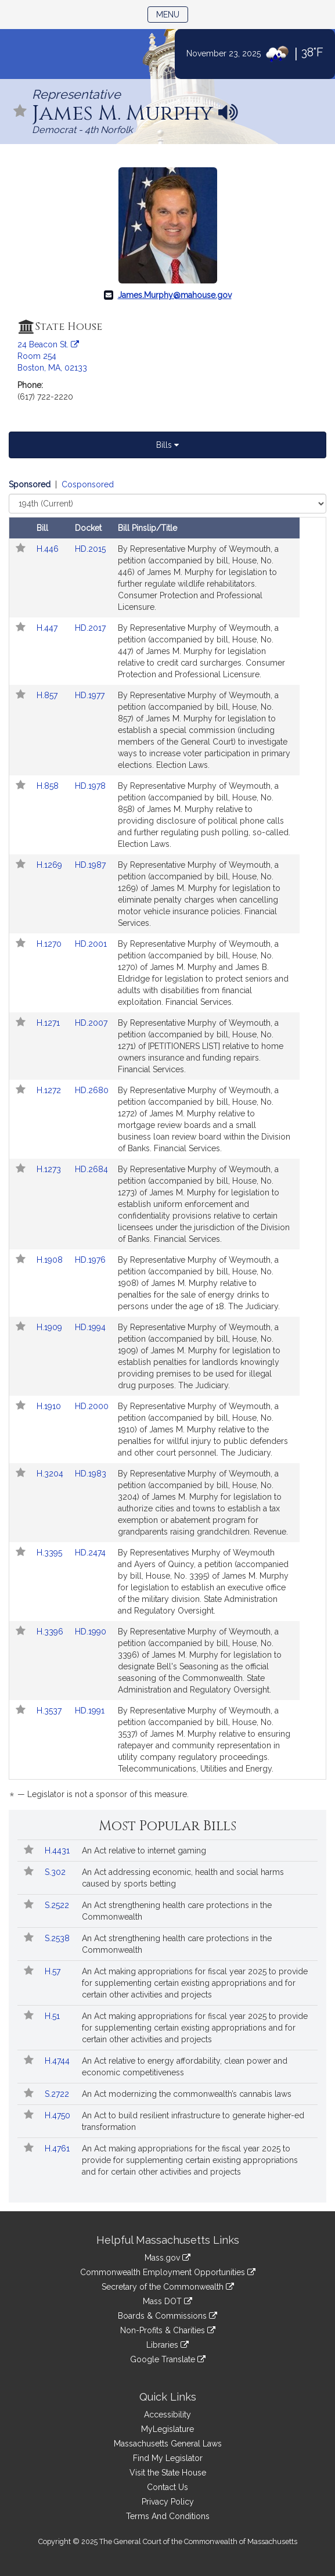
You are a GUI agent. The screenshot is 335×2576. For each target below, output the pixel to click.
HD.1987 (90, 865)
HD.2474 (90, 1552)
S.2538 (58, 1938)
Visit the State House (167, 2472)
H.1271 (49, 1022)
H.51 (53, 2016)
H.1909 (50, 1327)
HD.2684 (91, 1169)
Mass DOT (167, 2301)
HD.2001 (91, 944)
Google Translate (168, 2359)
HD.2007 (91, 1022)
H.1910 (50, 1406)
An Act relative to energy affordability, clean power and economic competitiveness (184, 2066)
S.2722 (58, 2094)
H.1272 (50, 1090)
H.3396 (51, 1631)
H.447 (48, 628)
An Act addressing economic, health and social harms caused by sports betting (183, 1877)
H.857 (48, 695)
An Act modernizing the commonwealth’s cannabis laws (186, 2094)
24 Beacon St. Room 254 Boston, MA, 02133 (52, 356)
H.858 (49, 786)
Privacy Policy (168, 2501)
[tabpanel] (167, 1141)
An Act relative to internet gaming (144, 1850)
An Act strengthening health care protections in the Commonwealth (177, 1910)
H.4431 (58, 1850)
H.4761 (58, 2148)
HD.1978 (90, 786)
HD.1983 (90, 1473)
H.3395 (50, 1552)
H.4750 (59, 2115)
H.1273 (50, 1169)
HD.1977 (90, 695)
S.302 (56, 1872)
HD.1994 (90, 1327)
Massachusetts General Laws (168, 2443)
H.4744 (58, 2060)
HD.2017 (90, 628)
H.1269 (50, 865)
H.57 (54, 1971)
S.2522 (58, 1905)
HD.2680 (92, 1090)
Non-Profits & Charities (167, 2330)
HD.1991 (90, 1710)
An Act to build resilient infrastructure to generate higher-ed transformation (193, 2121)
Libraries (167, 2344)
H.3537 (50, 1710)
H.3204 (51, 1473)
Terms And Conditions (168, 2516)
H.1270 (50, 944)
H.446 (49, 549)
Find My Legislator (168, 2458)
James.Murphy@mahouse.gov (175, 295)
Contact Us (167, 2487)
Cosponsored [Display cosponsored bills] (88, 484)
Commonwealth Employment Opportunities (167, 2272)
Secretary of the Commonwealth (168, 2286)
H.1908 (51, 1259)
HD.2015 (90, 549)
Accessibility (167, 2414)
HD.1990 (90, 1631)
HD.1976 (90, 1259)
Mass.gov (167, 2257)
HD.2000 (92, 1406)
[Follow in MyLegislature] (20, 112)
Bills (167, 445)
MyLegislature (167, 2429)
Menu (172, 13)
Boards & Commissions (167, 2315)
